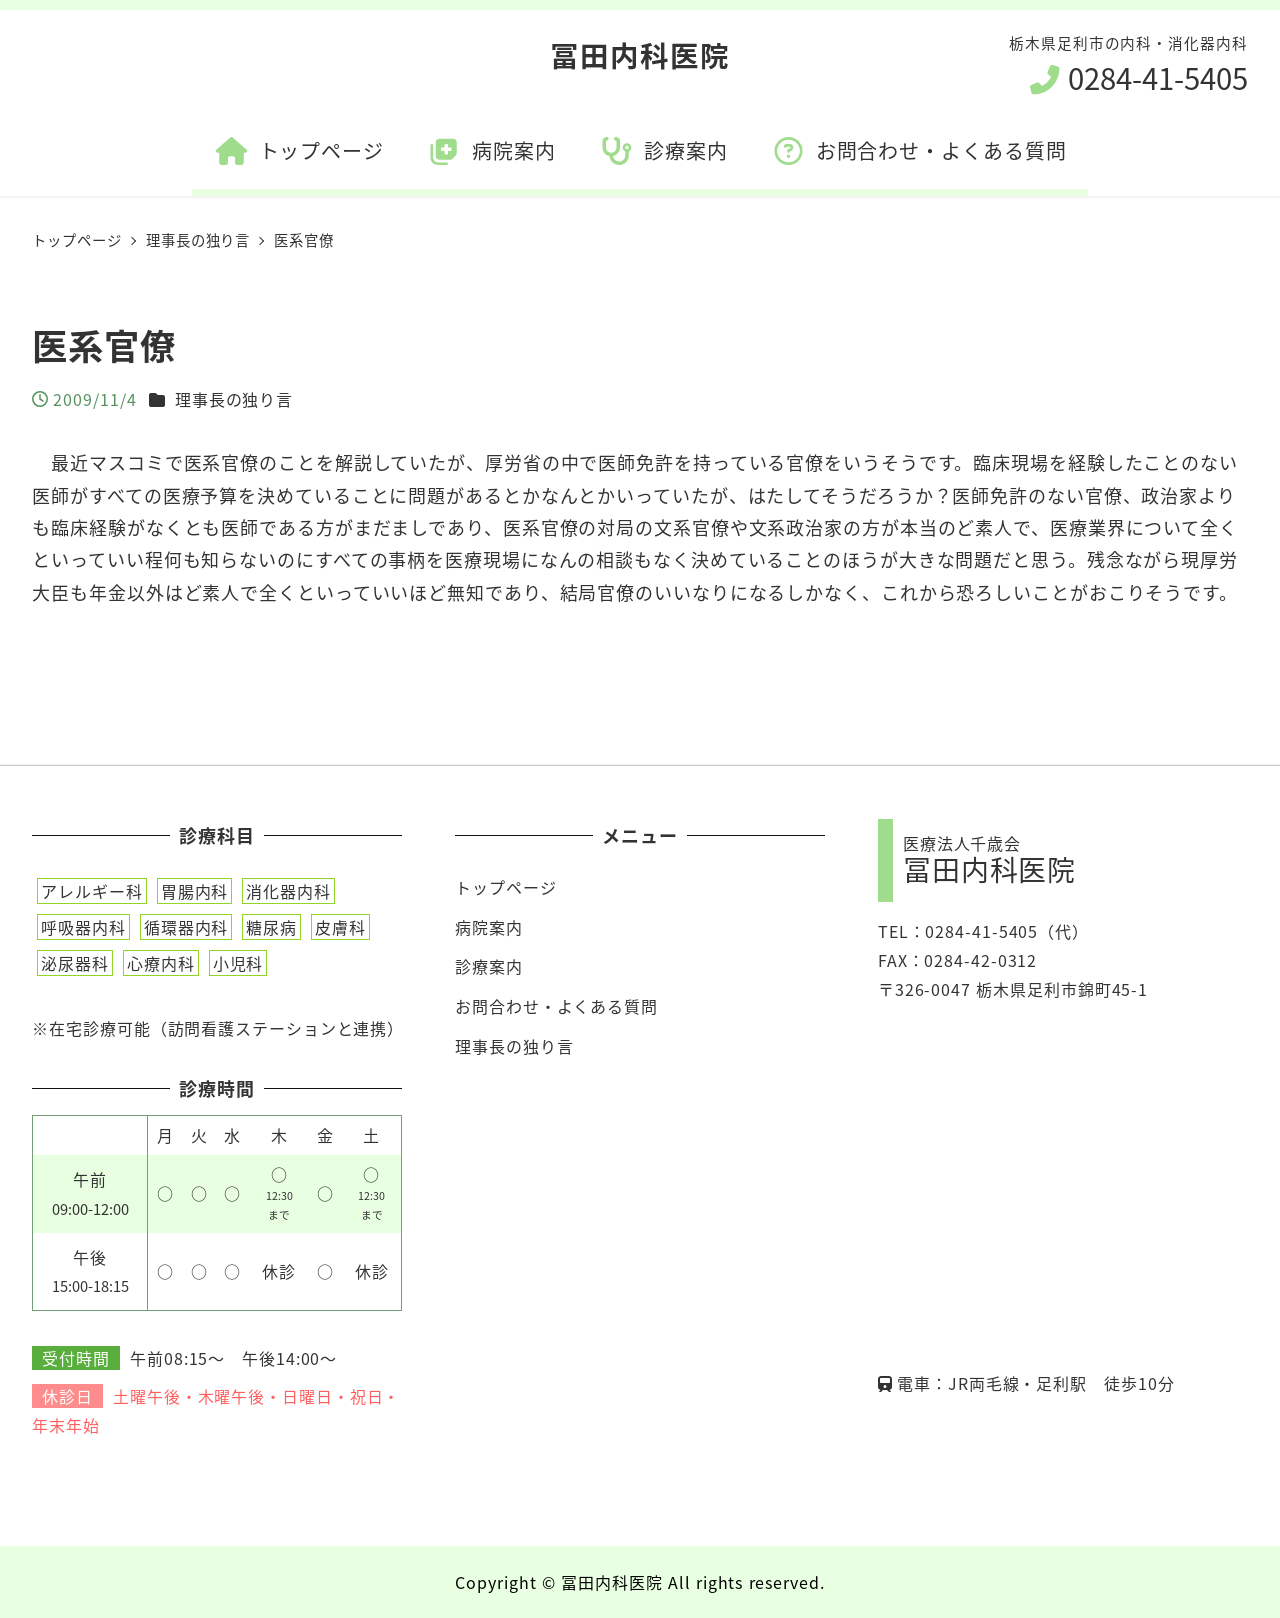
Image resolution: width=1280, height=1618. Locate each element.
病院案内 (489, 927)
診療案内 (489, 966)
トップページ (505, 887)
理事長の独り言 (234, 399)
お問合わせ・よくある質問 (556, 1006)
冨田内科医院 (639, 54)
